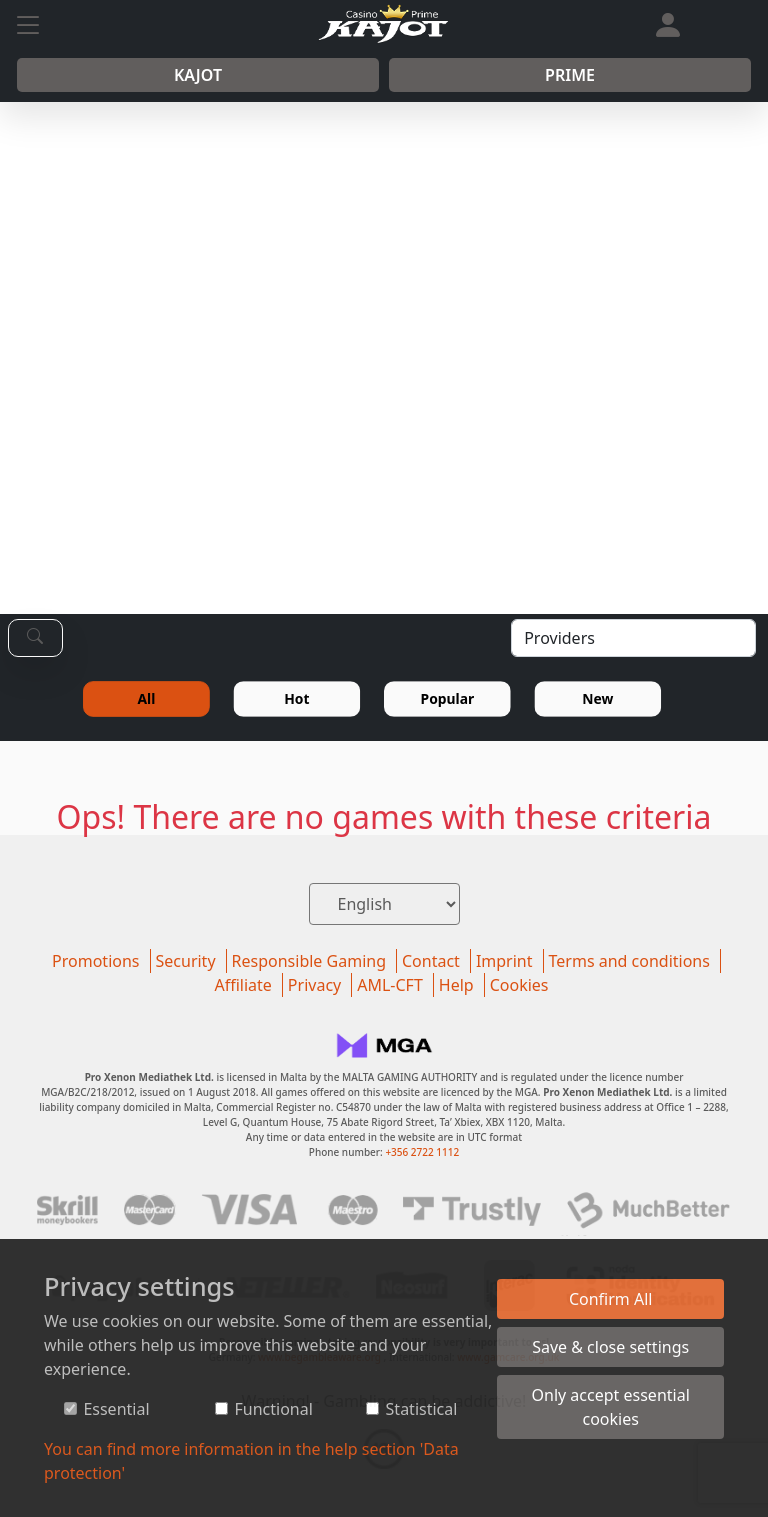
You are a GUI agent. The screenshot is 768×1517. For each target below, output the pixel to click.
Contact (431, 961)
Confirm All (611, 1299)
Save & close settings (610, 1347)
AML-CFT (390, 985)
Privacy (314, 985)
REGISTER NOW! (483, 443)
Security (186, 961)
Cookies (519, 985)
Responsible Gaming (309, 961)
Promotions (95, 961)
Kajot (198, 75)
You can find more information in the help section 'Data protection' (251, 1461)
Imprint (504, 961)
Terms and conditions (629, 961)
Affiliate (242, 985)
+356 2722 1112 (422, 1152)
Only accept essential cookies (611, 1407)
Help (456, 985)
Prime (570, 75)
